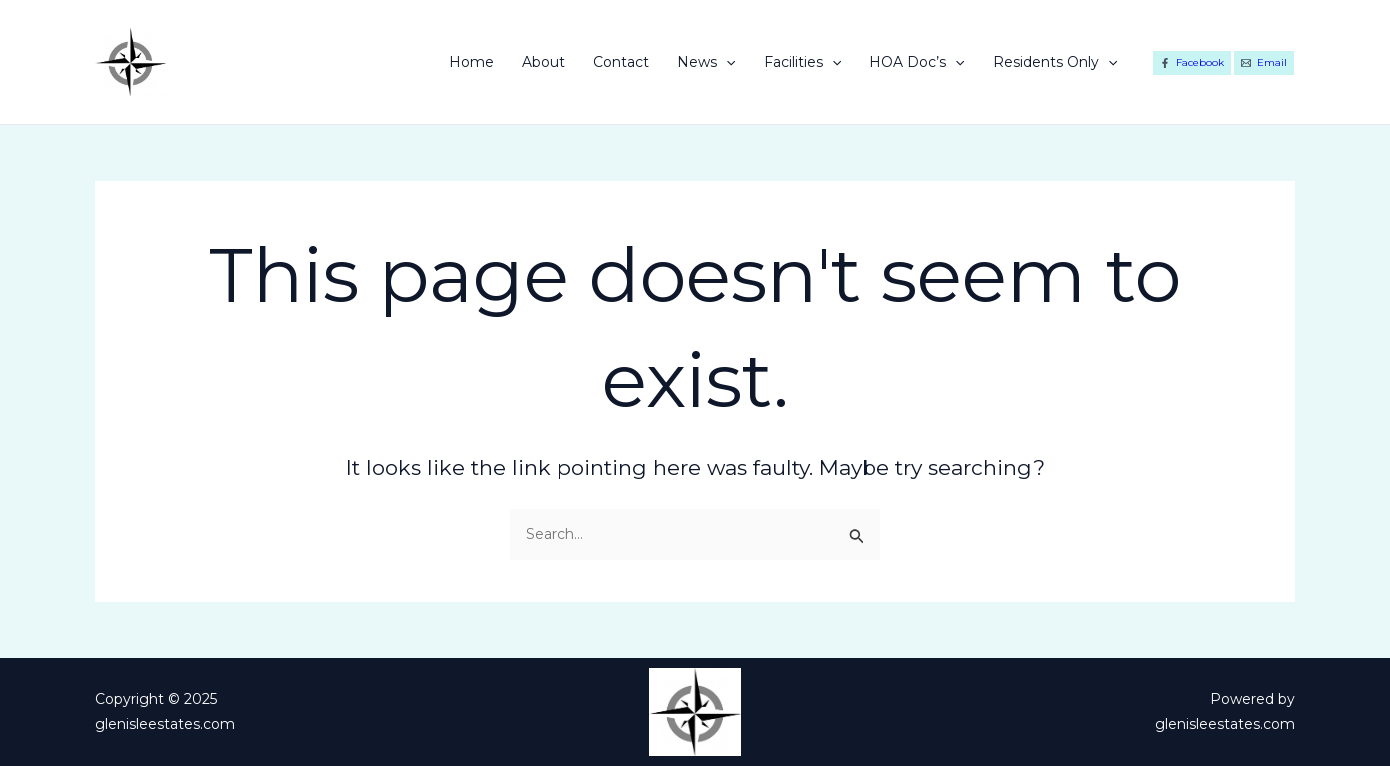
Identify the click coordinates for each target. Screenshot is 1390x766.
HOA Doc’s (916, 62)
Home (471, 62)
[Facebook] (1192, 63)
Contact (621, 62)
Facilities (802, 62)
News (706, 62)
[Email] (1264, 63)
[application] (726, 62)
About (543, 62)
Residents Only (1055, 62)
